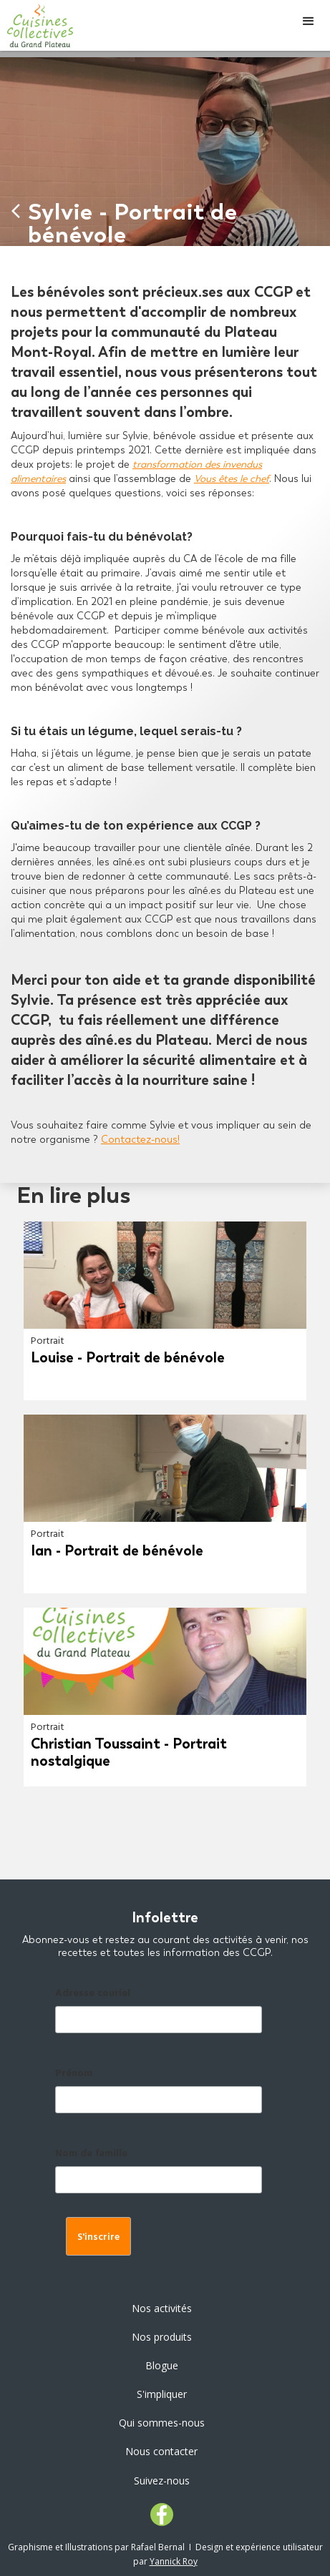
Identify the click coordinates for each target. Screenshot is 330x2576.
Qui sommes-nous (162, 2422)
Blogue (161, 2365)
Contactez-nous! (140, 1140)
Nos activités (162, 2308)
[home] (36, 25)
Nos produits (162, 2337)
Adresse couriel (92, 1994)
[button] (308, 21)
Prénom (73, 2074)
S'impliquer (162, 2394)
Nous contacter (161, 2451)
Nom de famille (91, 2154)
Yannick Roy (174, 2561)
